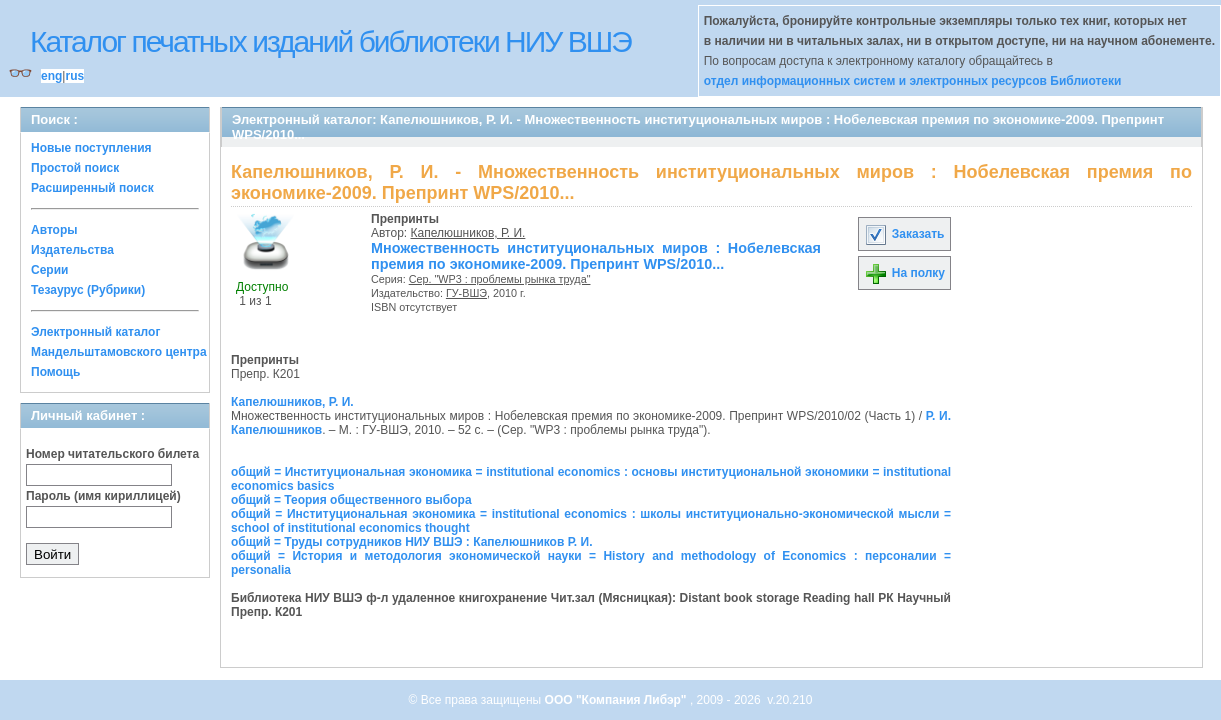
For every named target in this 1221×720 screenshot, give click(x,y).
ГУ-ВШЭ (466, 293)
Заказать (904, 234)
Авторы (54, 230)
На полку (904, 273)
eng (51, 76)
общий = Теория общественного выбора (351, 500)
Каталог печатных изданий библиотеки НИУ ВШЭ (330, 41)
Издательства (72, 250)
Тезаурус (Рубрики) (88, 290)
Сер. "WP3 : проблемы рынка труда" (500, 279)
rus (74, 76)
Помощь (55, 372)
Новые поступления (91, 148)
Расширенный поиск (92, 188)
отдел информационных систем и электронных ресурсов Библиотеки (913, 81)
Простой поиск (75, 168)
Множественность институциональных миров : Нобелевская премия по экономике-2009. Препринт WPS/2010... (596, 256)
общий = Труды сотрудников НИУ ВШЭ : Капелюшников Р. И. (411, 542)
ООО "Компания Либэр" (617, 700)
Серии (49, 270)
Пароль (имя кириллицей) (103, 496)
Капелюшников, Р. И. (468, 233)
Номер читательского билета (112, 454)
